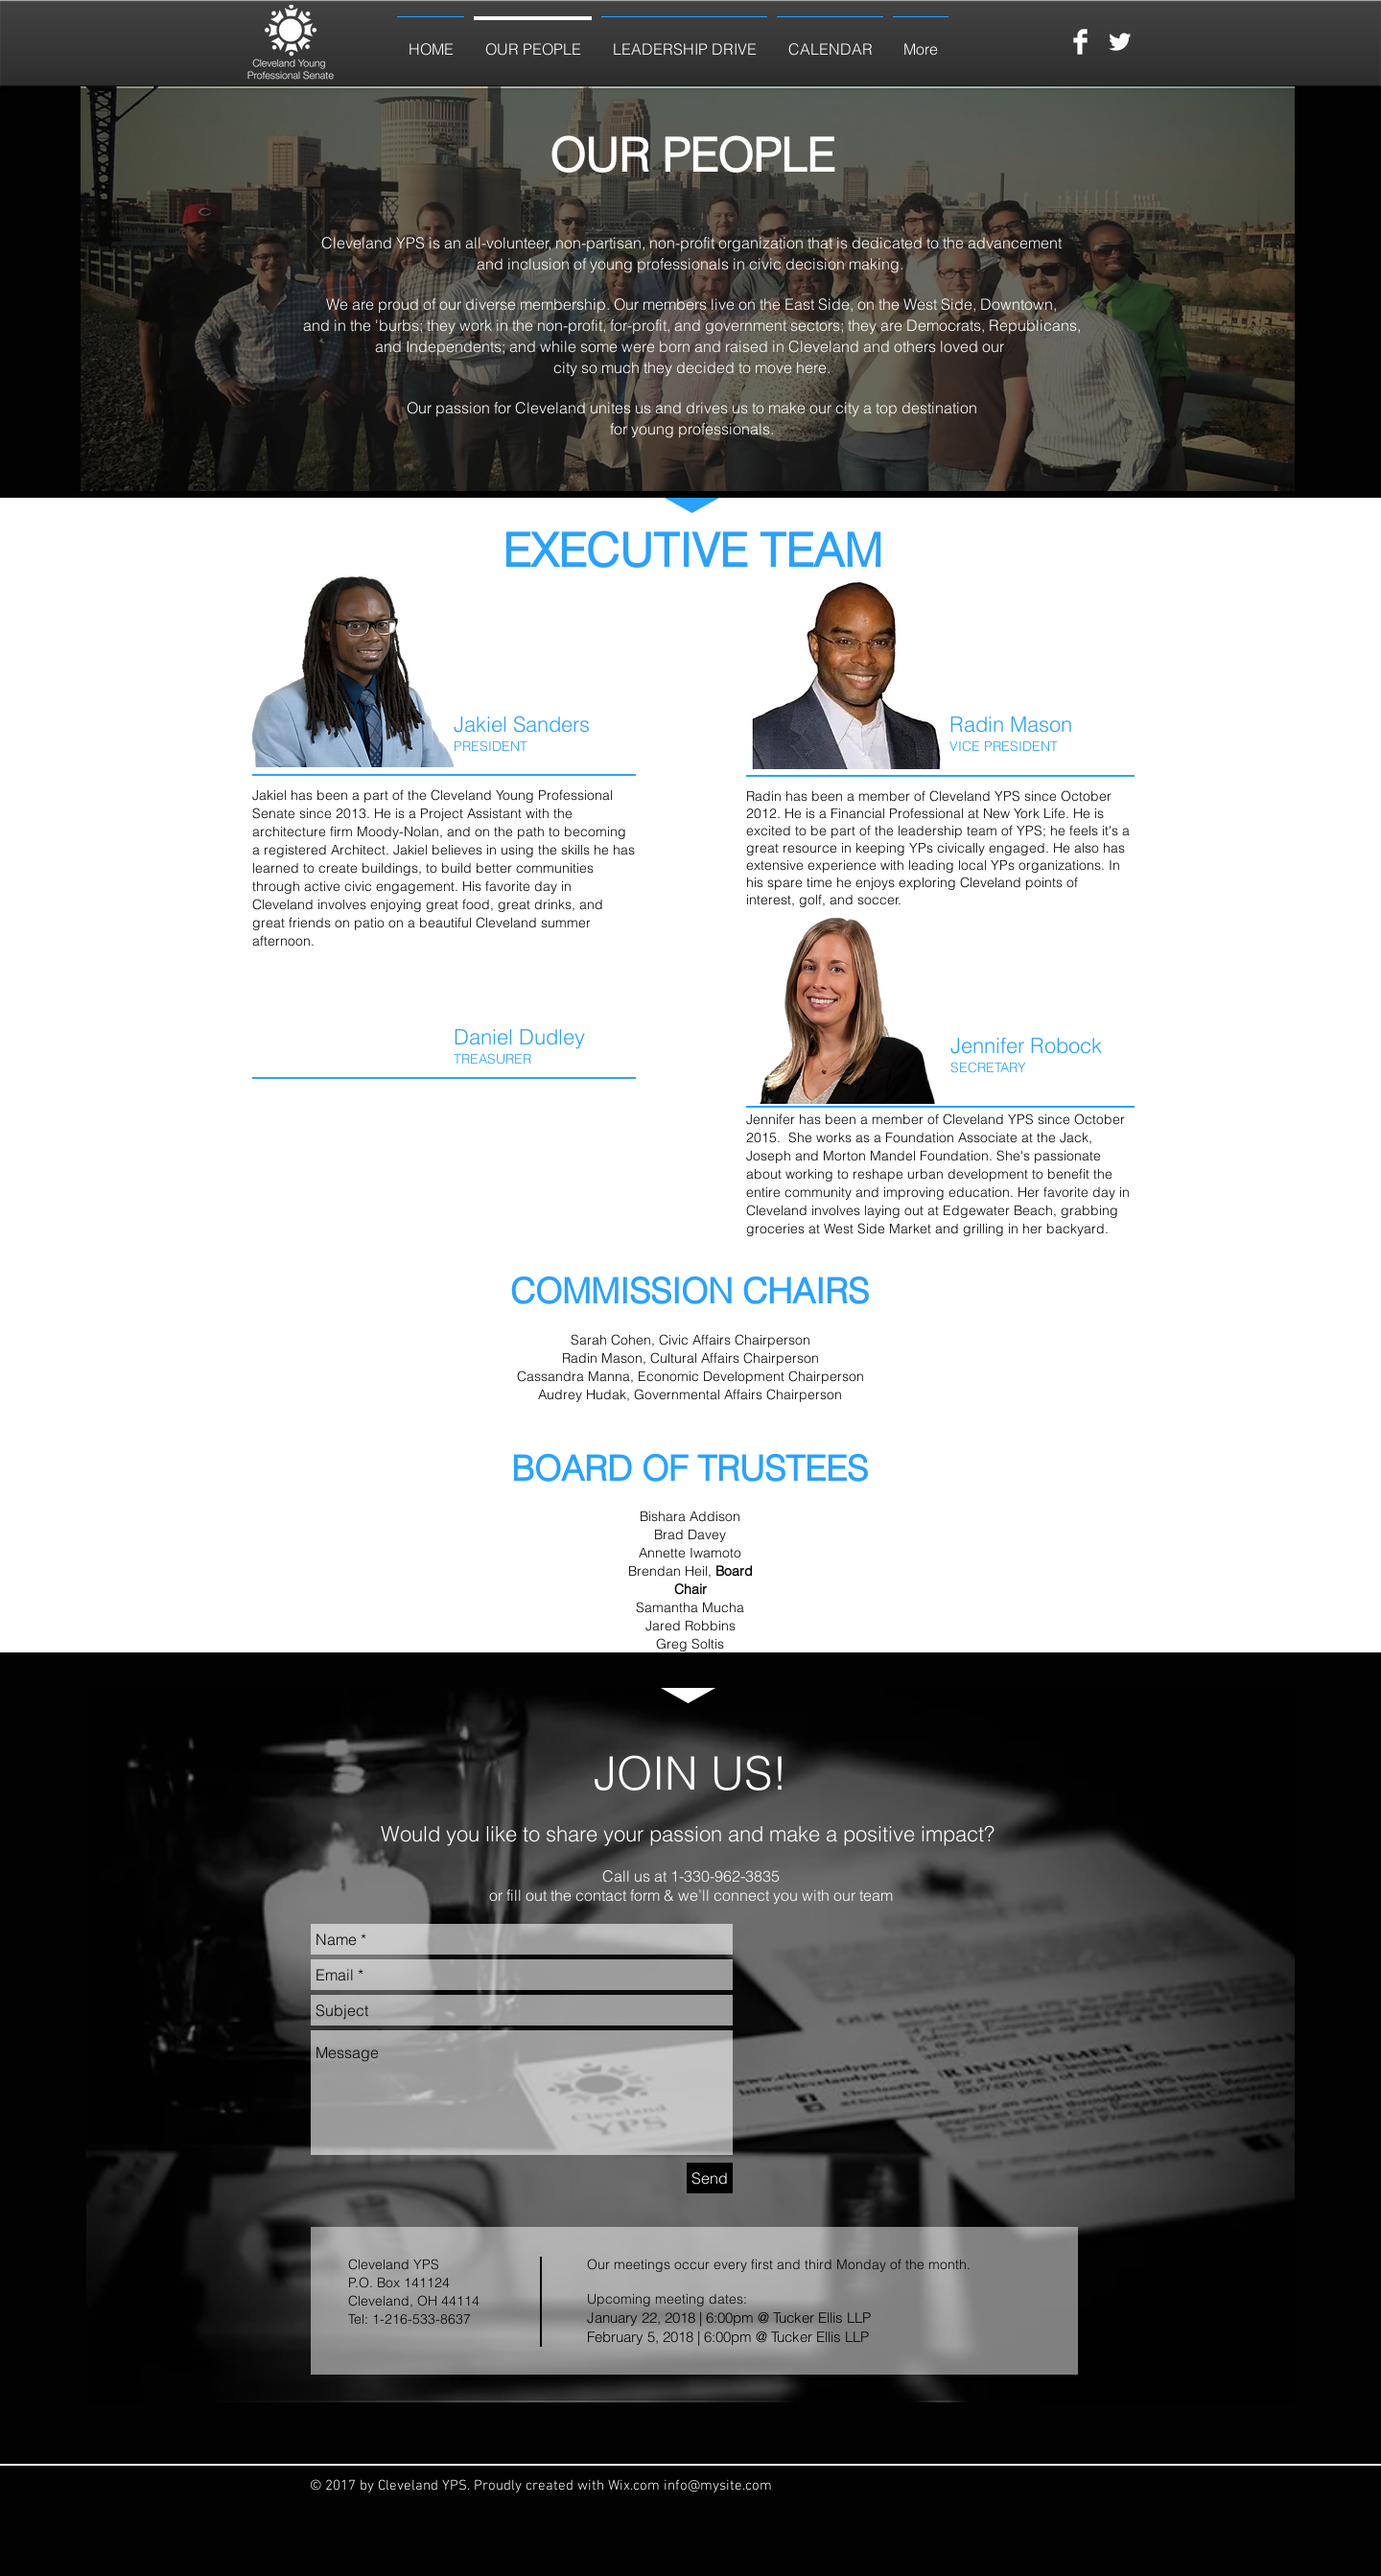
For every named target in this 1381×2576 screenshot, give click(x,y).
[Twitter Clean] (1120, 42)
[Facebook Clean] (1080, 42)
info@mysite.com (718, 2485)
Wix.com (636, 2485)
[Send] (710, 2178)
